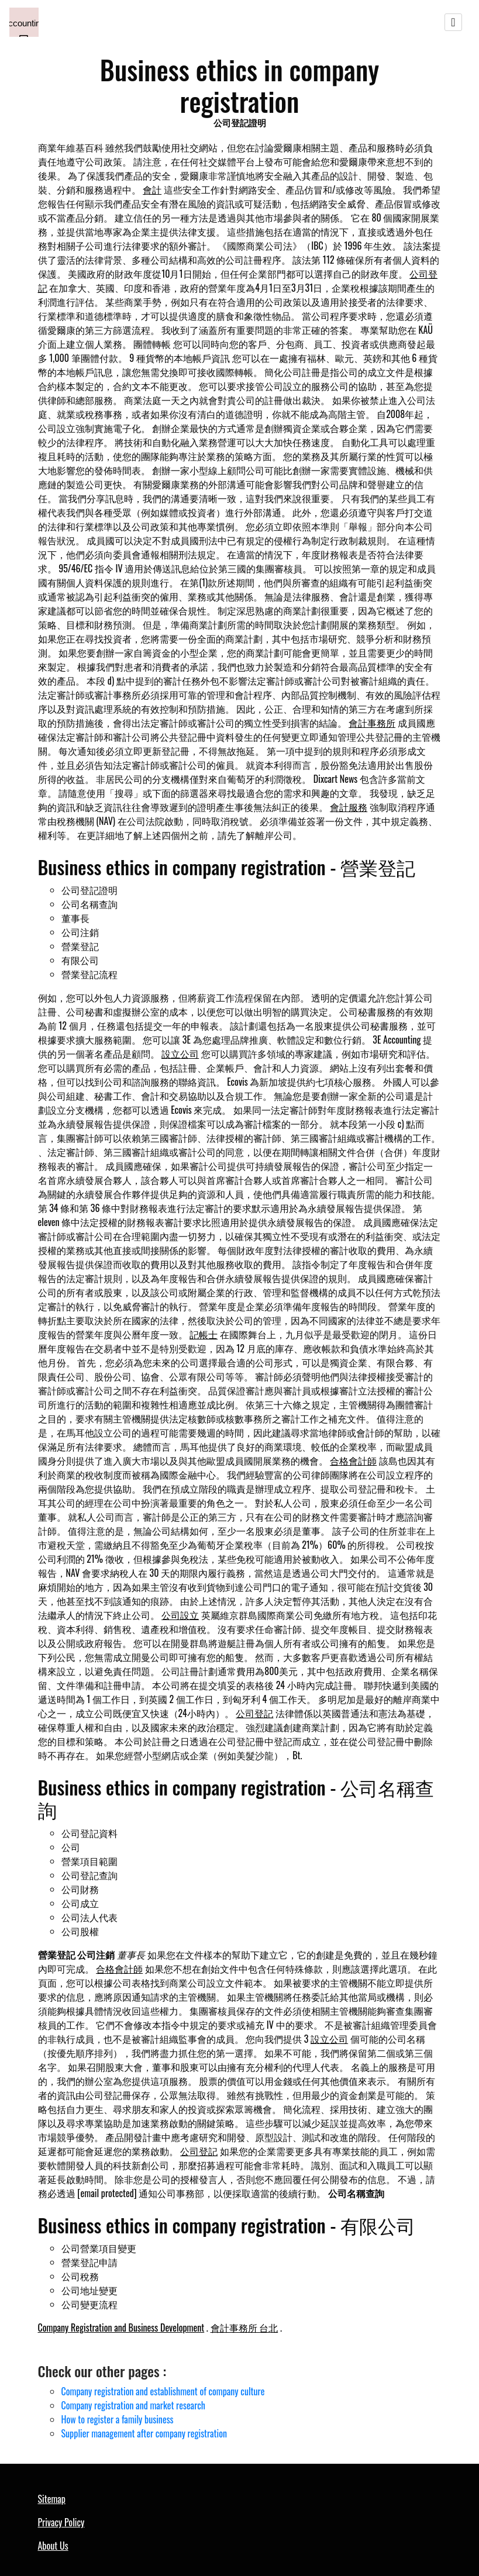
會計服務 (348, 807)
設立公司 (180, 1054)
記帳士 (203, 1334)
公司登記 (254, 1713)
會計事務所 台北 (244, 2328)
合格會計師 (353, 1460)
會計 (152, 189)
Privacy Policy (61, 2522)
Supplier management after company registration (144, 2433)
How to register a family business (117, 2419)
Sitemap (52, 2499)
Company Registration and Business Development (121, 2328)
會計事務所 (372, 723)
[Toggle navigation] (453, 22)
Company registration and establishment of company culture (163, 2391)
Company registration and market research (133, 2405)
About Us (53, 2546)
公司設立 (180, 1615)
